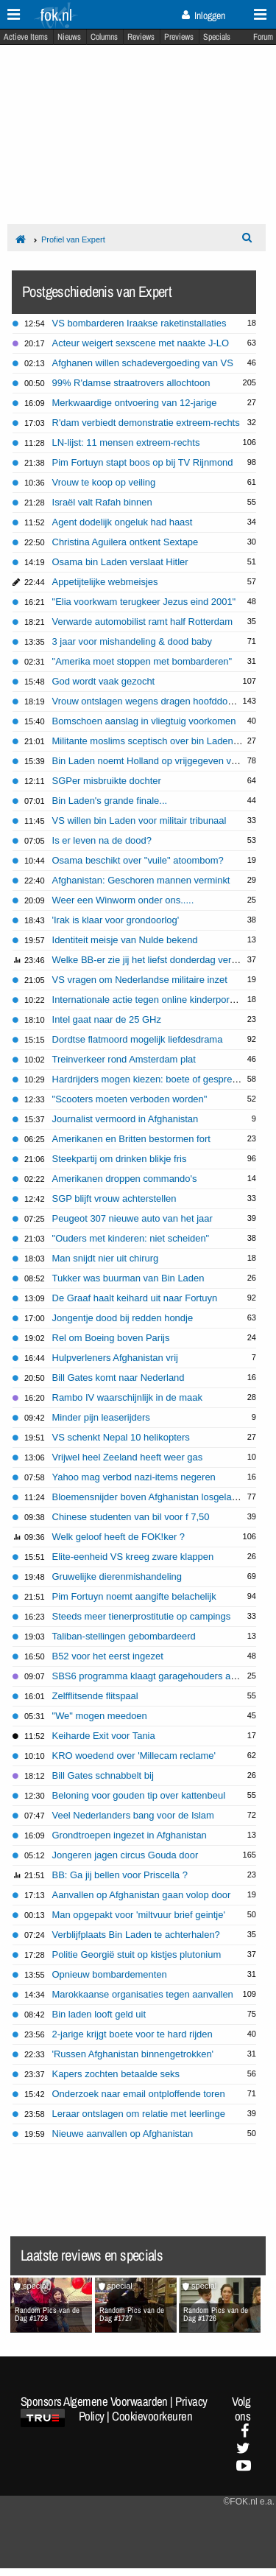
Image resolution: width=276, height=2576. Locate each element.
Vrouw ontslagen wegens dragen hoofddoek (145, 701)
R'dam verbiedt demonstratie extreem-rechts (146, 422)
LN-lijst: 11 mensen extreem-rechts (126, 442)
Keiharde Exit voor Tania (103, 1735)
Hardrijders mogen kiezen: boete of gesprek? (147, 1079)
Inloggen (203, 15)
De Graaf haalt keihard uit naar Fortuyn (135, 1297)
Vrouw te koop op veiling (104, 482)
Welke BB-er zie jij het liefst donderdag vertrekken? (160, 959)
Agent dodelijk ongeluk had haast (122, 522)
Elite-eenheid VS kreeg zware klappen (133, 1556)
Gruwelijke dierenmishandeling (117, 1576)
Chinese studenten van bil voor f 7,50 (131, 1516)
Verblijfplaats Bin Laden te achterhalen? (136, 1934)
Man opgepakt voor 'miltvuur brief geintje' (138, 1914)
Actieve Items (26, 37)
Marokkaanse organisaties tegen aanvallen (142, 1994)
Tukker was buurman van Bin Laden (128, 1278)
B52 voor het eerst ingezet (107, 1656)
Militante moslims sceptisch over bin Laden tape (153, 740)
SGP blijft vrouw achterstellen (114, 1198)
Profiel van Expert (73, 239)
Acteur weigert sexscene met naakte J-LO (140, 343)
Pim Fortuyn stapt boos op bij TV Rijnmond (142, 462)
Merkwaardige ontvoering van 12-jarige (134, 402)
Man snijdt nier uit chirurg (105, 1258)
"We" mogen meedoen (99, 1715)
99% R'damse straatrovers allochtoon (131, 382)
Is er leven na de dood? (102, 840)
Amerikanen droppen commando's (124, 1178)
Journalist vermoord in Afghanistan (125, 1118)
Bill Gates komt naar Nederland (118, 1377)
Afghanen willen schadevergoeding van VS (142, 362)
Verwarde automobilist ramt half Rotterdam (142, 621)
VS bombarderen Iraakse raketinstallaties (139, 323)
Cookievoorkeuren (152, 2416)
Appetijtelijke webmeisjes (105, 581)
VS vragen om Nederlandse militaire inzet (139, 979)
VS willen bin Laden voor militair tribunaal (139, 820)
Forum (263, 37)
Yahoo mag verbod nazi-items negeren (134, 1477)
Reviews (141, 37)
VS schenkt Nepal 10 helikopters (121, 1437)
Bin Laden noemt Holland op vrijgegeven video (151, 760)
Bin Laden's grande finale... (110, 800)
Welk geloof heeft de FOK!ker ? (118, 1536)
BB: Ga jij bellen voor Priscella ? (120, 1874)
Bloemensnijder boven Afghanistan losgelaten (148, 1496)
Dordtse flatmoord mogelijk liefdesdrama (137, 1039)
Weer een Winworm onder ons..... (123, 900)
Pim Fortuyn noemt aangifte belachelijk (134, 1596)
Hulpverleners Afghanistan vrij (115, 1357)
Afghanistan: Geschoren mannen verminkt (141, 880)
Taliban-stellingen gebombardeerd (124, 1636)
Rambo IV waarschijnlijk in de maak (127, 1397)
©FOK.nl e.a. (249, 2501)
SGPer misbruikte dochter (106, 780)
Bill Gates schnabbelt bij (103, 1775)
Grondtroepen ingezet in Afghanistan (129, 1835)
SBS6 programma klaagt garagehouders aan (146, 1675)
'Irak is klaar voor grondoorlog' (116, 919)
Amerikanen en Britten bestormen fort (131, 1138)
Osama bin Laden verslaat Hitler (120, 561)
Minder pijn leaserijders (101, 1417)
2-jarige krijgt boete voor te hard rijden (132, 2034)
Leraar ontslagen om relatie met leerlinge (138, 2113)
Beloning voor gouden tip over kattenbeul (138, 1795)
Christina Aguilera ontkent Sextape (125, 541)
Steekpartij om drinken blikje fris (119, 1158)
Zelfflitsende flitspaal (95, 1695)
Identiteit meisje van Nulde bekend (125, 939)
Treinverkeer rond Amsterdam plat (124, 1059)
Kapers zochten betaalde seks (116, 2073)
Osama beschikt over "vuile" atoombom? (138, 860)
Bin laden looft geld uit (99, 2014)
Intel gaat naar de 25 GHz (106, 1019)
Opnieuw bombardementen (109, 1974)
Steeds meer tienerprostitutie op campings (141, 1616)
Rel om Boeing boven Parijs (111, 1337)
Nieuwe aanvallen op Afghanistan (123, 2133)
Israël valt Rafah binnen (102, 502)
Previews (179, 37)
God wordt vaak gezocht (103, 681)
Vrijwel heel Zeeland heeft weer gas (127, 1457)
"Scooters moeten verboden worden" (130, 1099)
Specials (216, 37)
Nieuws (69, 37)
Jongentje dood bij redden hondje (123, 1317)
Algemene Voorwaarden (115, 2401)
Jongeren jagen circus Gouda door (125, 1855)
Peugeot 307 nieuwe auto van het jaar (132, 1218)
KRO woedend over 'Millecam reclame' (134, 1755)
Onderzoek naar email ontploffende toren (138, 2093)
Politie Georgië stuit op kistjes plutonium (137, 1954)
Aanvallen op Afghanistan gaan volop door (141, 1894)
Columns (104, 37)
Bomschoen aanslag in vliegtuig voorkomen (144, 721)
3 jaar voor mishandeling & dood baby (132, 641)
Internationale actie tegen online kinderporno (146, 999)
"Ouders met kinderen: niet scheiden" (131, 1238)
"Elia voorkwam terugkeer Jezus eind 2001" (144, 601)
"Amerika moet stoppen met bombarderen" (142, 661)
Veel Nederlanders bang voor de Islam (133, 1815)
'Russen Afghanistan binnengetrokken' (133, 2053)
